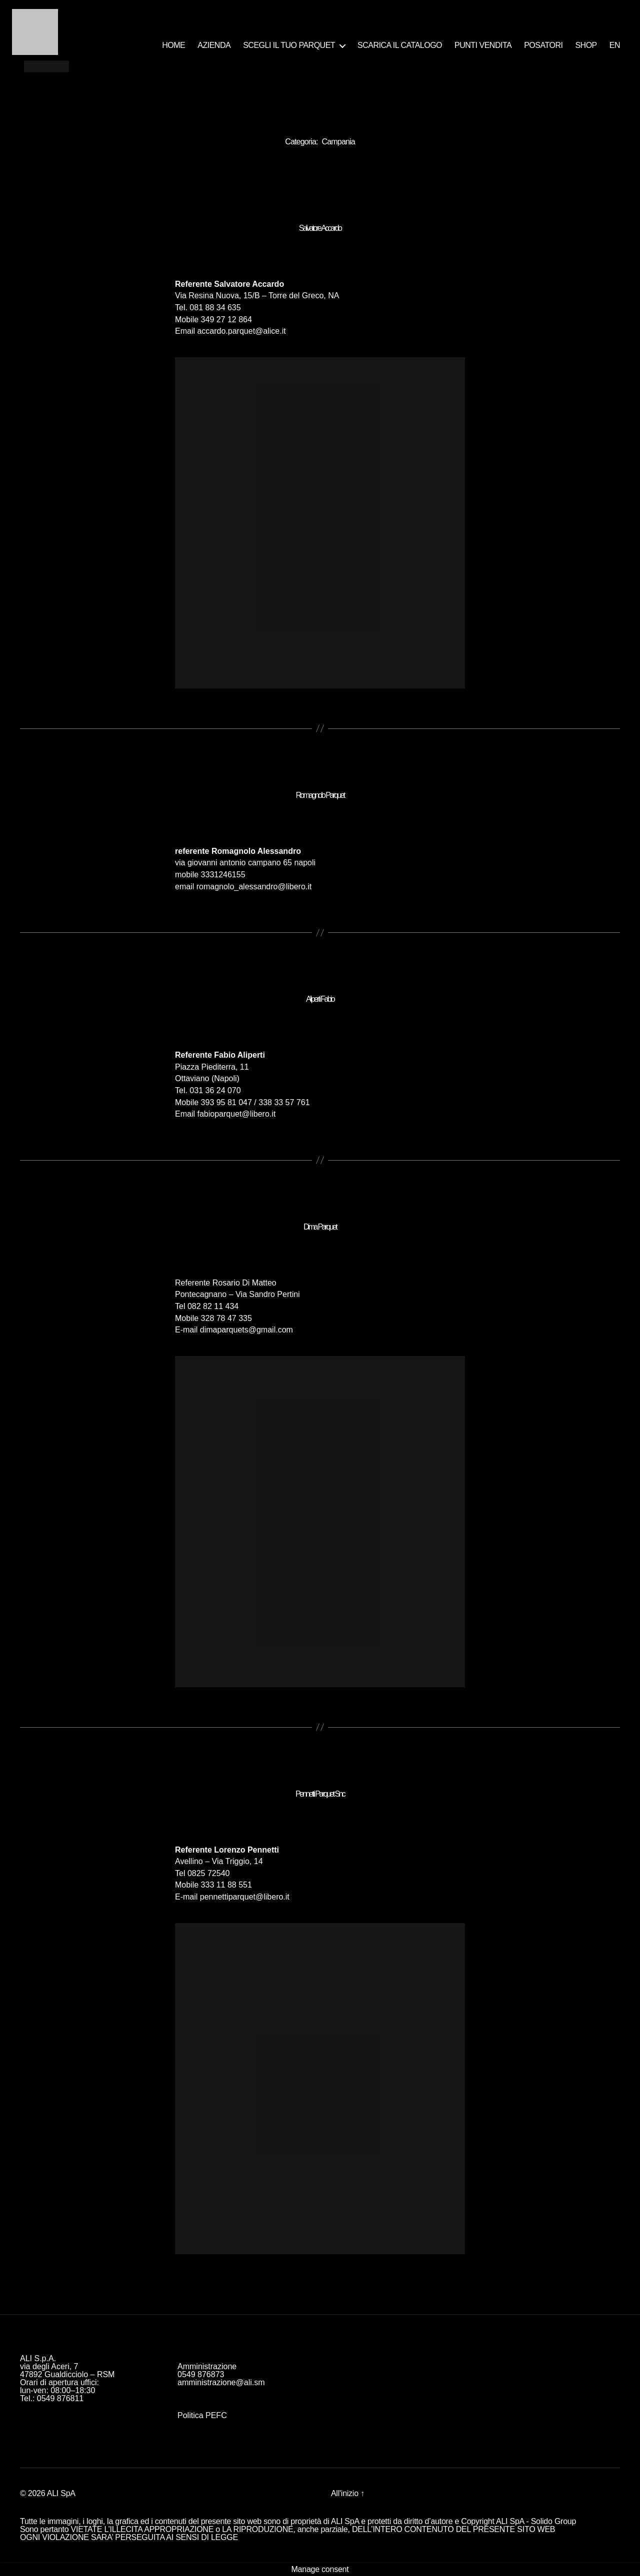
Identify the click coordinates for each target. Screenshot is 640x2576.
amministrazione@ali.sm (221, 2382)
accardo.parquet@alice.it (241, 331)
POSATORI (543, 45)
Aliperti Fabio (320, 999)
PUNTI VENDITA (483, 45)
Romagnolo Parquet (320, 795)
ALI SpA (61, 2493)
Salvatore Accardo (320, 228)
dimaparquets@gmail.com (246, 1329)
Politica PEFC (202, 2415)
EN (615, 45)
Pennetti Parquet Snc (320, 1794)
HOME (173, 45)
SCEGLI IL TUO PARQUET (289, 45)
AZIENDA (214, 45)
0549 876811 (60, 2398)
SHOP (585, 45)
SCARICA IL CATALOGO (400, 45)
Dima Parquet (320, 1227)
